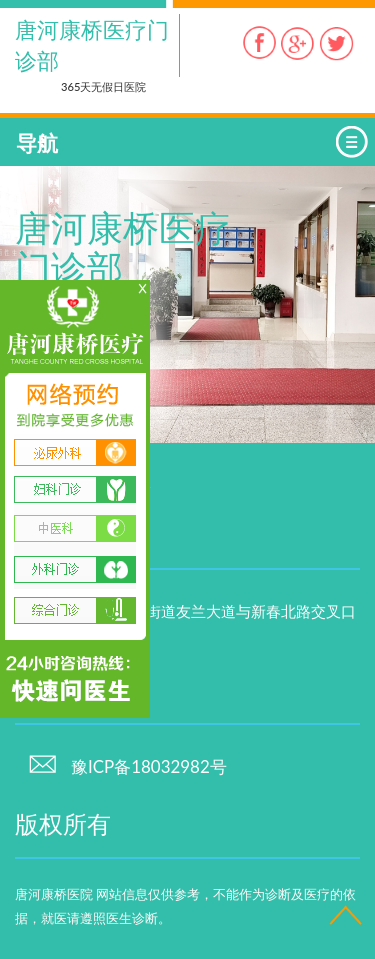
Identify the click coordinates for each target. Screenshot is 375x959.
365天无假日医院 (103, 86)
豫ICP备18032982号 (127, 766)
